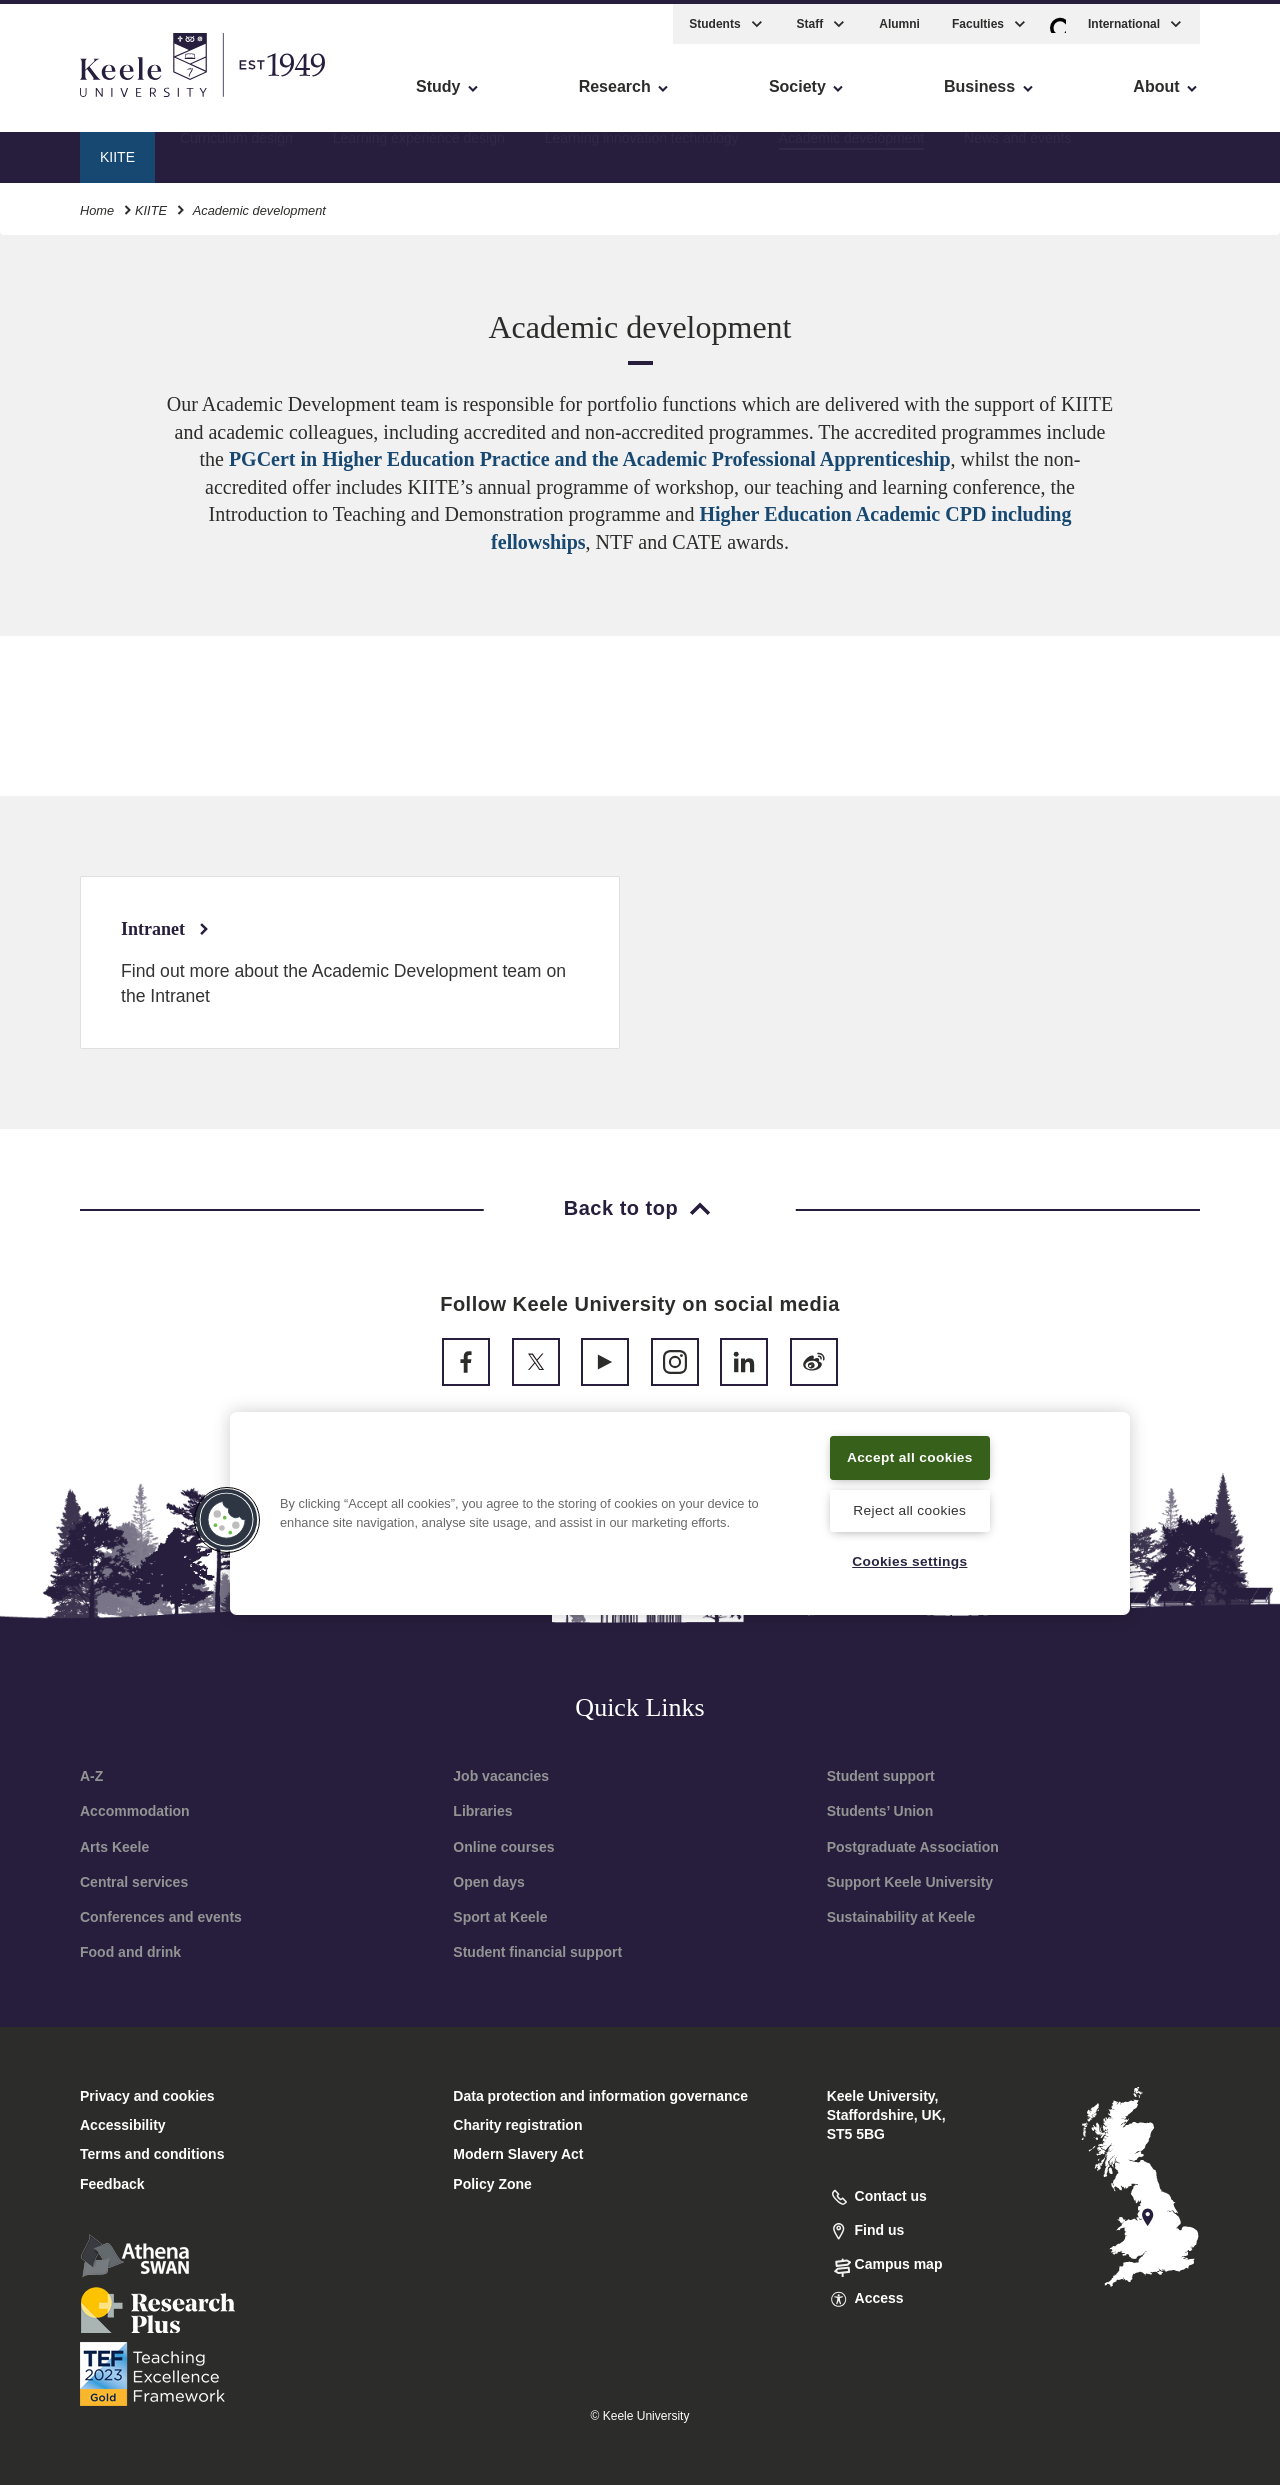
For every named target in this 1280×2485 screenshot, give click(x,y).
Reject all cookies (909, 1509)
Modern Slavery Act (518, 2154)
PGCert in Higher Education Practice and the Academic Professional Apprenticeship (590, 459)
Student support (881, 1776)
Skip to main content (106, 100)
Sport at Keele (500, 1917)
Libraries (482, 1811)
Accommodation (135, 1811)
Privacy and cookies (147, 2096)
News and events (1017, 151)
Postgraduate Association (913, 1847)
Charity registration (517, 2125)
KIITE (151, 204)
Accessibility (74, 100)
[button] (1058, 18)
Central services (134, 1882)
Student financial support (537, 1952)
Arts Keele (114, 1847)
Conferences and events (161, 1917)
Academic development (852, 151)
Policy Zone (492, 2184)
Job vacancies (501, 1776)
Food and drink (130, 1952)
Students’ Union (880, 1811)
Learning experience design (419, 151)
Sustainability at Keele (901, 1917)
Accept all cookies (910, 1455)
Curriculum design (236, 151)
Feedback (112, 2184)
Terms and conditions (152, 2154)
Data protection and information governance (600, 2096)
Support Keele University (910, 1882)
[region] (680, 1512)
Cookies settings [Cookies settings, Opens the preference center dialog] (909, 1561)
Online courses (503, 1847)
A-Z (91, 1776)
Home (97, 204)
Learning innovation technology (642, 151)
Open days (489, 1882)
